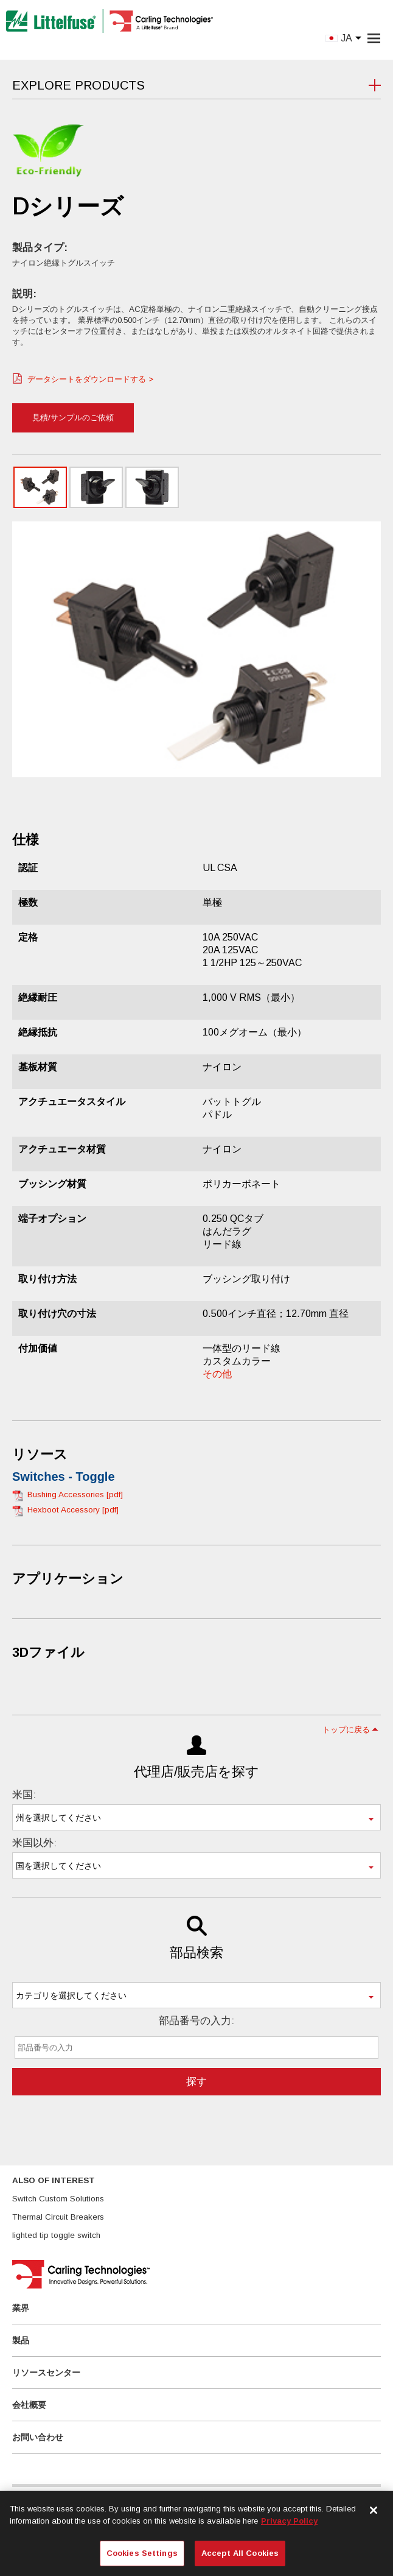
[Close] (373, 2510)
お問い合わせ (37, 2437)
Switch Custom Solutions (58, 2198)
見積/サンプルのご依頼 (73, 417)
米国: (24, 1795)
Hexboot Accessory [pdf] (73, 1509)
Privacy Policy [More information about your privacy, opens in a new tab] (289, 2520)
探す (196, 2081)
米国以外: (34, 1843)
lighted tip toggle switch (56, 2235)
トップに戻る (346, 1729)
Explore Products (78, 85)
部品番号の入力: (196, 2021)
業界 (20, 2308)
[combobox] (196, 1817)
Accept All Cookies (240, 2553)
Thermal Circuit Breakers (58, 2216)
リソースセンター (46, 2372)
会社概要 (29, 2405)
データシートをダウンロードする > (90, 379)
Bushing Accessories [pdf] (75, 1494)
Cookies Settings (142, 2553)
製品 (20, 2340)
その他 (217, 1374)
